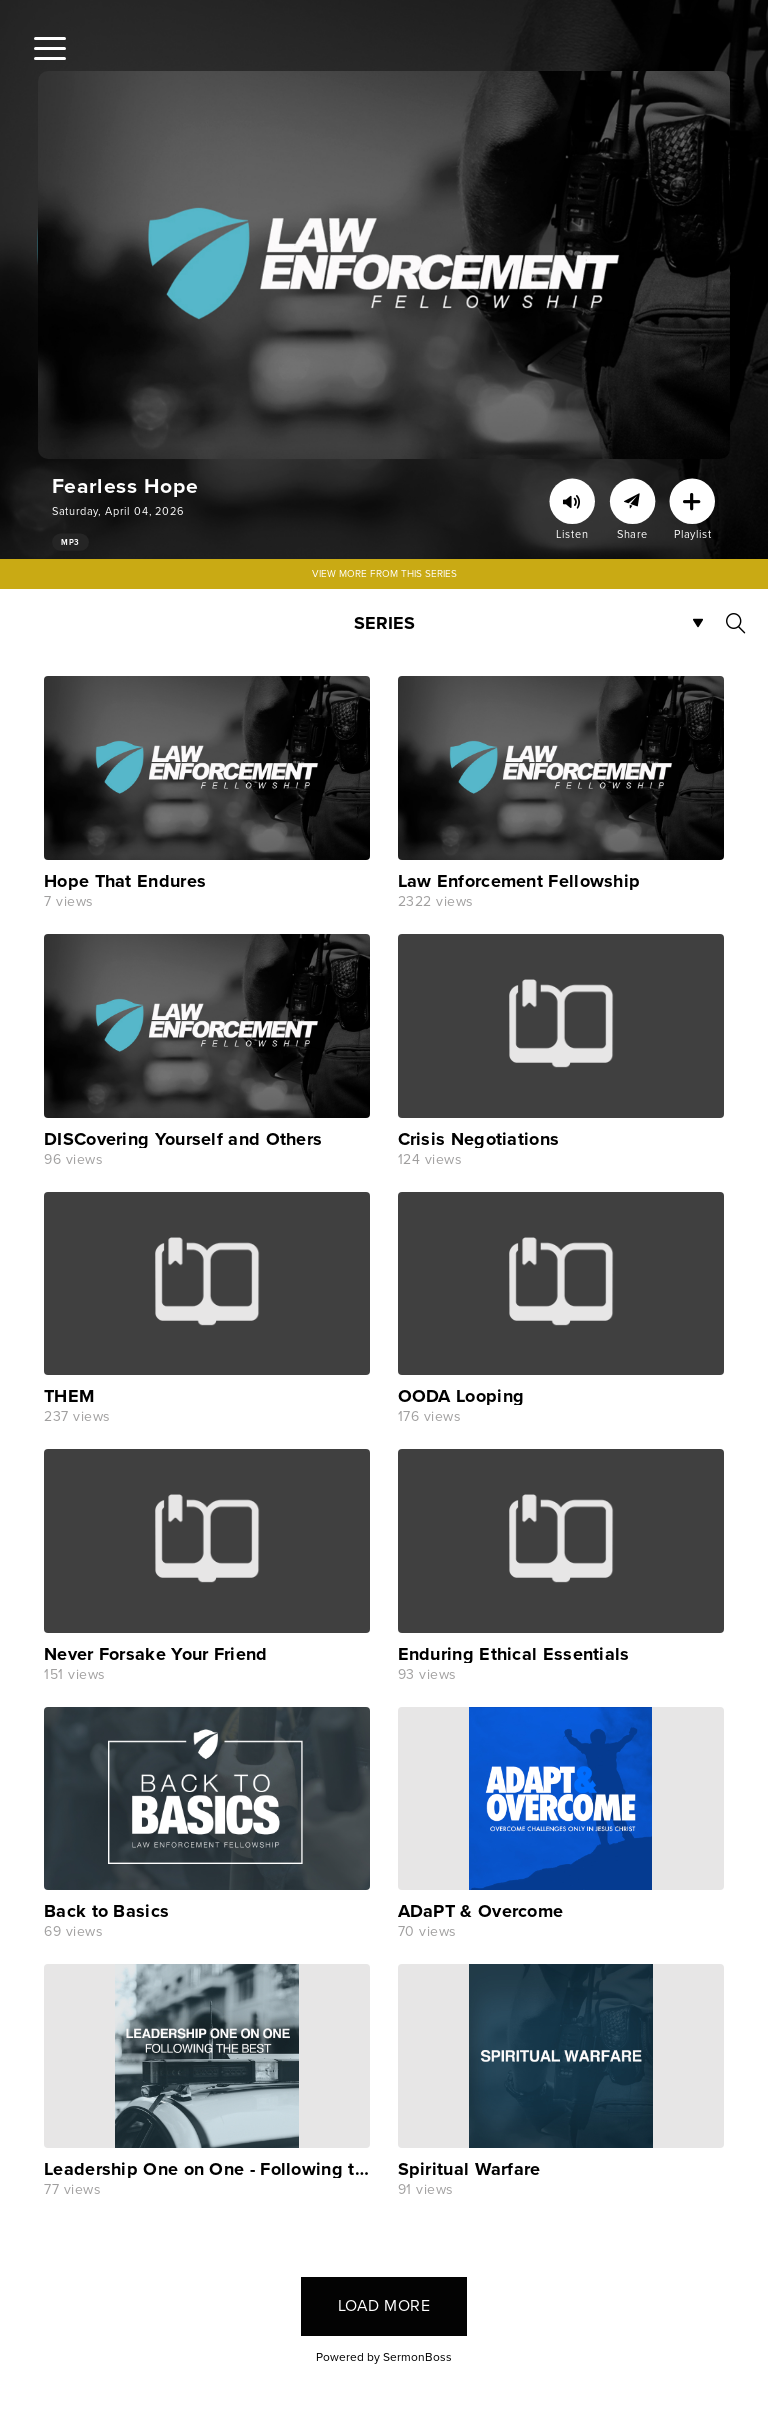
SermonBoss (417, 2357)
